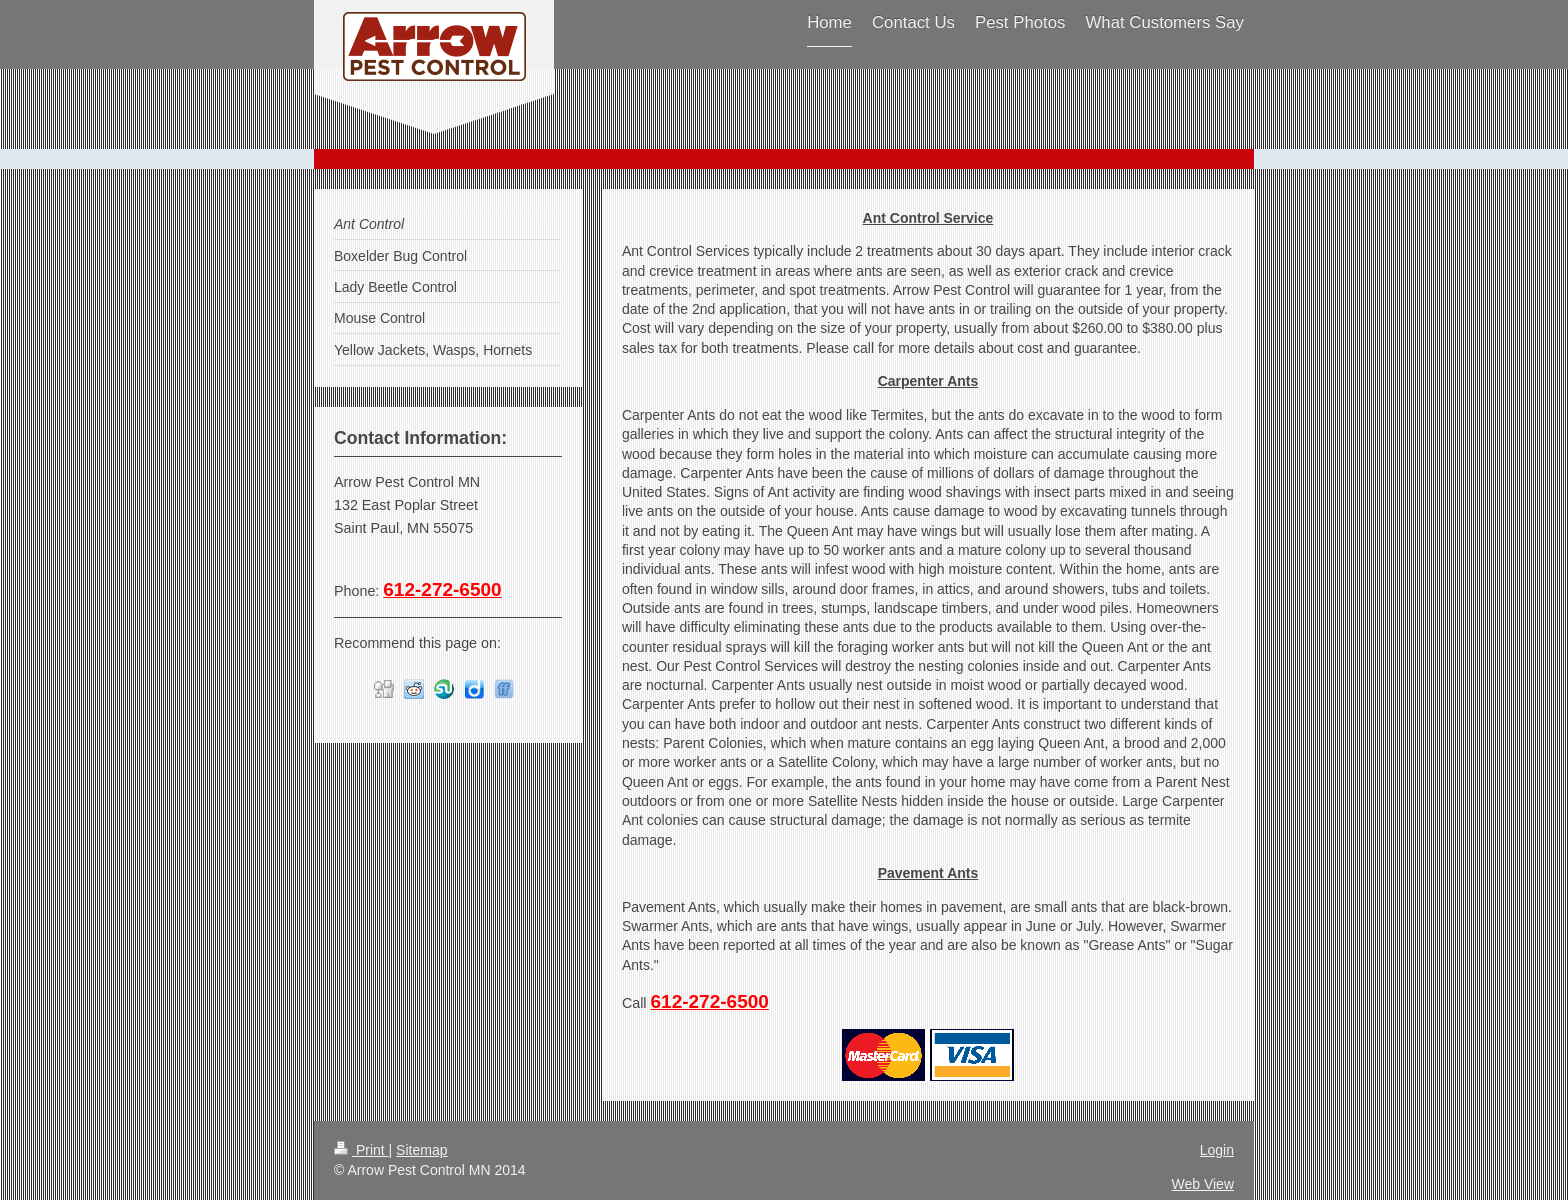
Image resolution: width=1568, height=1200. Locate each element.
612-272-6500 (710, 1001)
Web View (1202, 1184)
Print (361, 1150)
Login (1217, 1150)
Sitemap (421, 1150)
